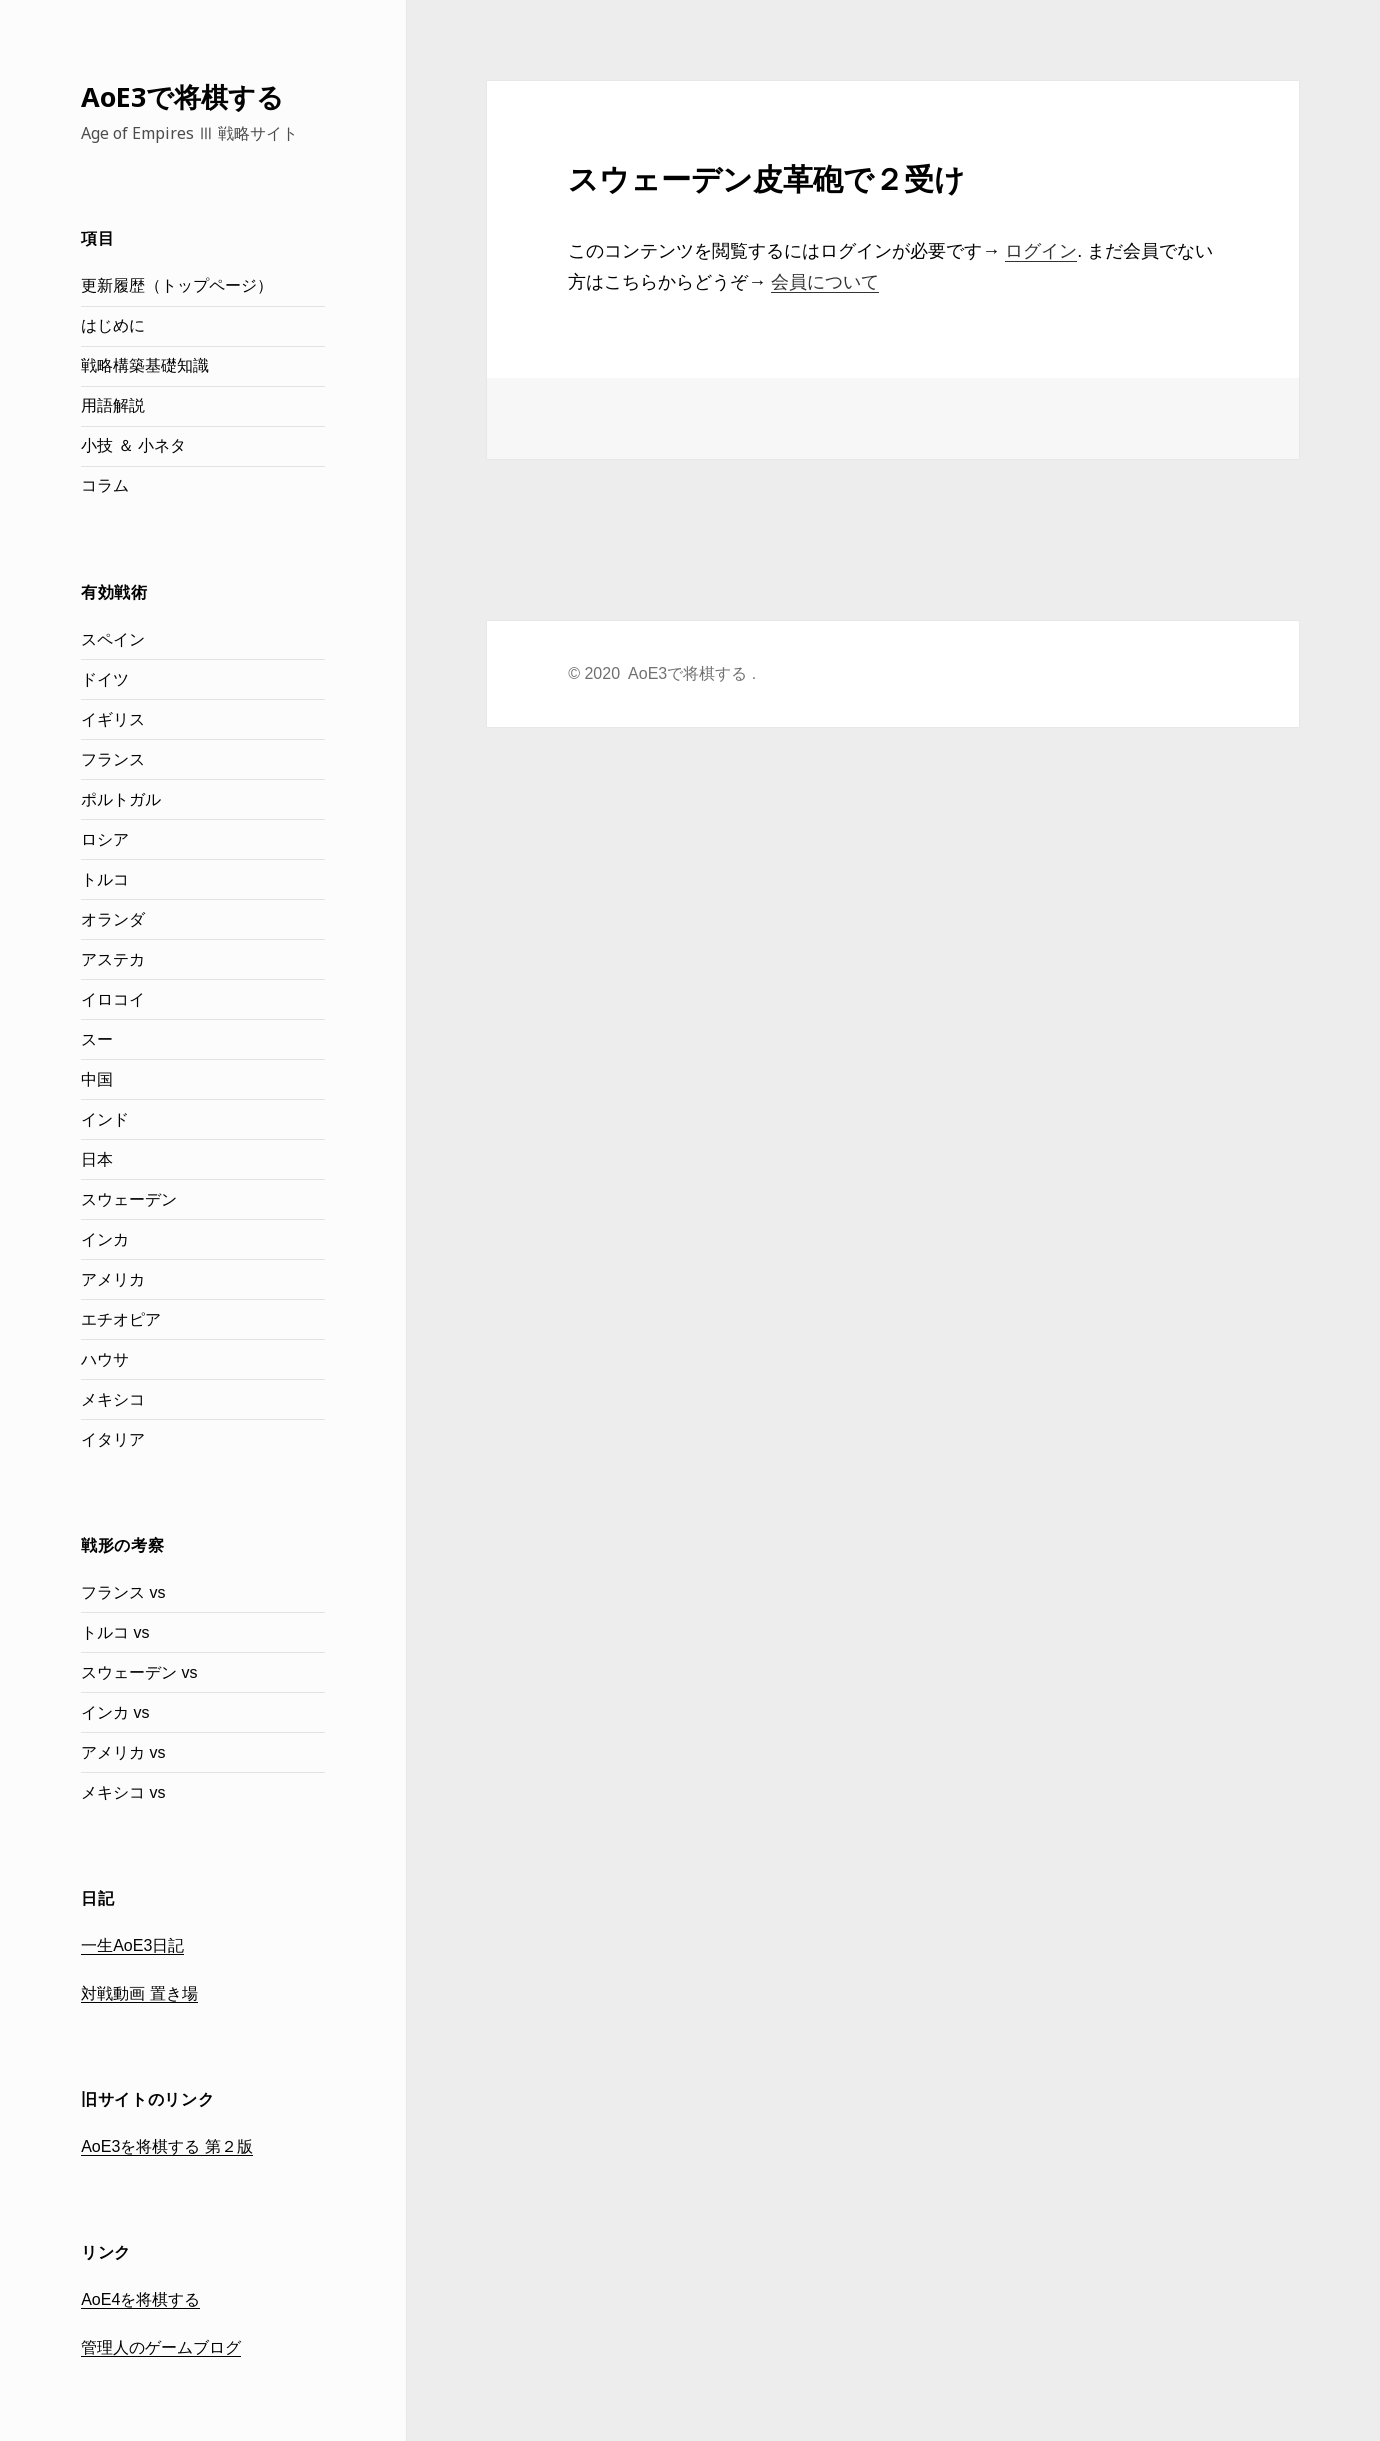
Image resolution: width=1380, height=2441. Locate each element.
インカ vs (115, 1712)
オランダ (113, 919)
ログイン (1041, 251)
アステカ (113, 959)
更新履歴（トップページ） (177, 285)
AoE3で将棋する (182, 96)
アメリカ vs (123, 1752)
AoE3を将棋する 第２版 (167, 2146)
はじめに (113, 325)
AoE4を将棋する (140, 2299)
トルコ (105, 879)
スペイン (113, 639)
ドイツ (105, 679)
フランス (113, 759)
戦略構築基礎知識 (145, 365)
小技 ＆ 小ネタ (133, 445)
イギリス (113, 719)
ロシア (105, 839)
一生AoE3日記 (132, 1945)
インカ (105, 1239)
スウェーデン (129, 1199)
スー (97, 1039)
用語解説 (113, 405)
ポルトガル (121, 799)
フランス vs (123, 1592)
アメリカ (113, 1279)
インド (105, 1119)
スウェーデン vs (139, 1672)
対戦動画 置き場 (139, 1993)
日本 (97, 1159)
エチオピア (121, 1319)
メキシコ (113, 1399)
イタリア (113, 1439)
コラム (105, 485)
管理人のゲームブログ (161, 2347)
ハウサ (105, 1359)
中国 (97, 1079)
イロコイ (113, 999)
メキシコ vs (123, 1792)
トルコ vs (115, 1632)
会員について (825, 282)
